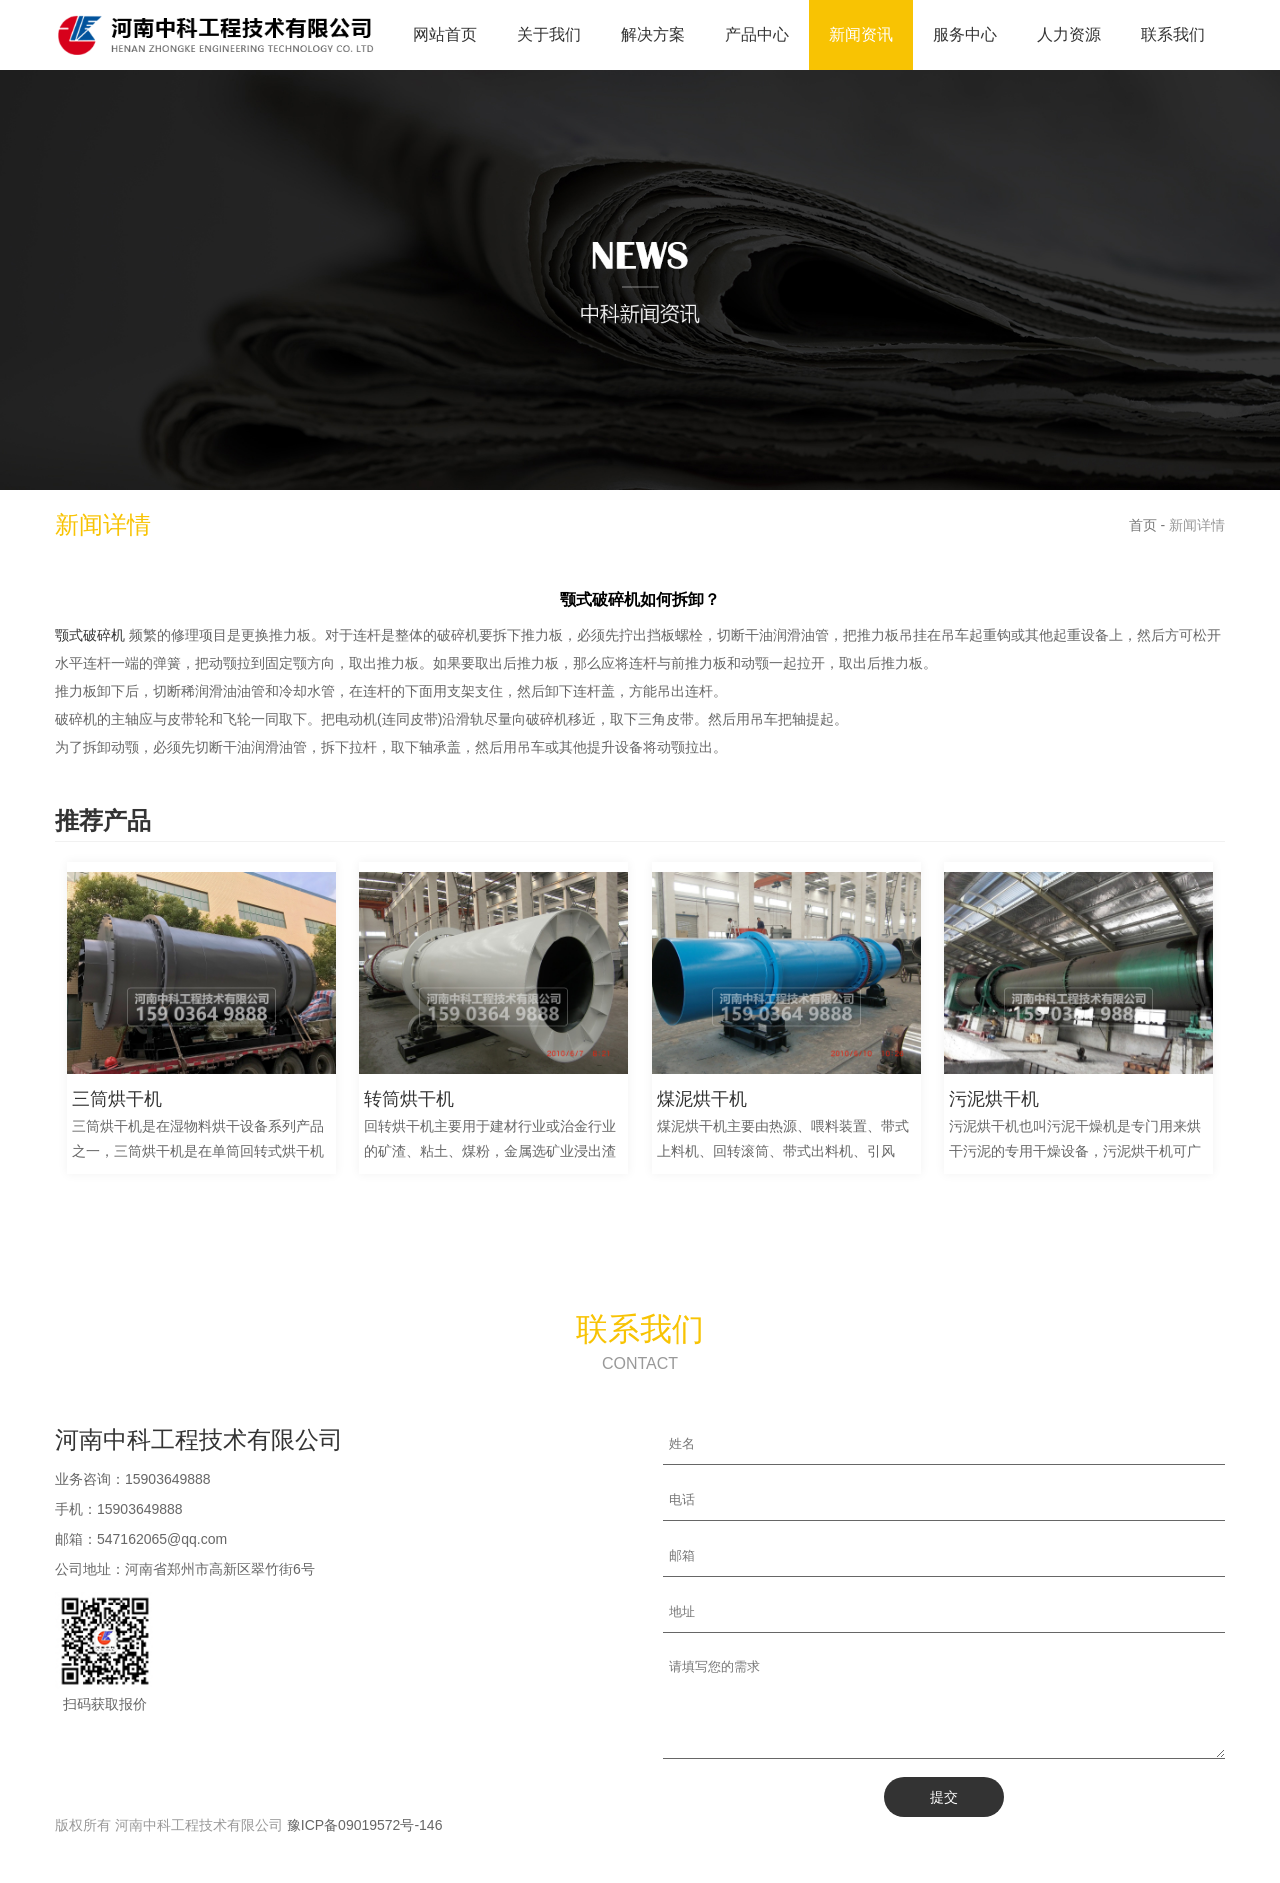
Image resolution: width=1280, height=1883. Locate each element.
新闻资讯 (861, 34)
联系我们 (1173, 34)
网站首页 (445, 34)
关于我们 (549, 34)
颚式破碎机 (90, 635)
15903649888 (168, 1479)
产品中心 (757, 34)
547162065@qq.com (162, 1539)
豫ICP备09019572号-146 (365, 1843)
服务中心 (965, 34)
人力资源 (1069, 34)
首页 (1143, 525)
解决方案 (653, 34)
